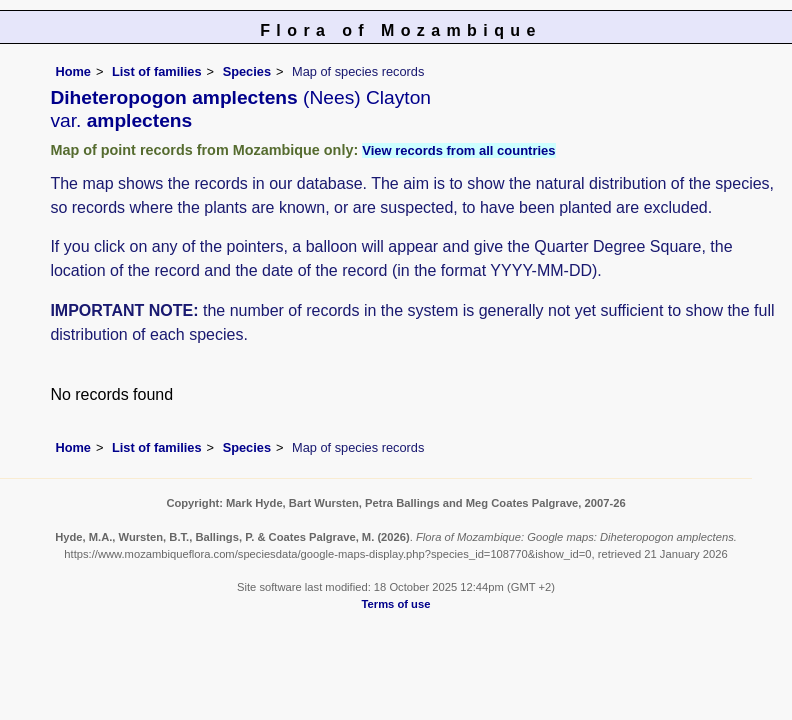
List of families (157, 71)
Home (73, 71)
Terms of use (396, 604)
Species (247, 71)
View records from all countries (458, 150)
